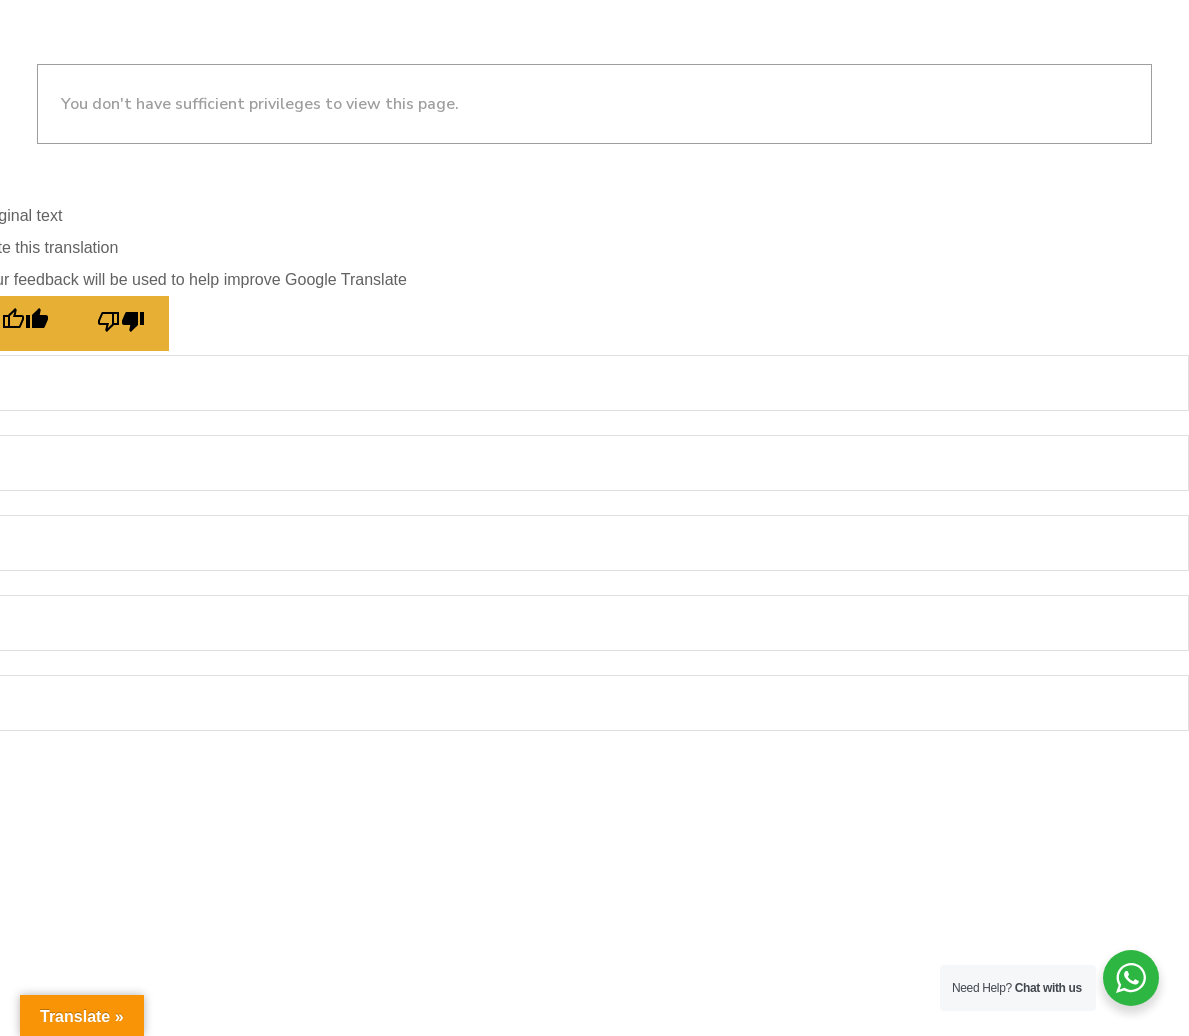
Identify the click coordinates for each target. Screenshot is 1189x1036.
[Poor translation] (121, 323)
